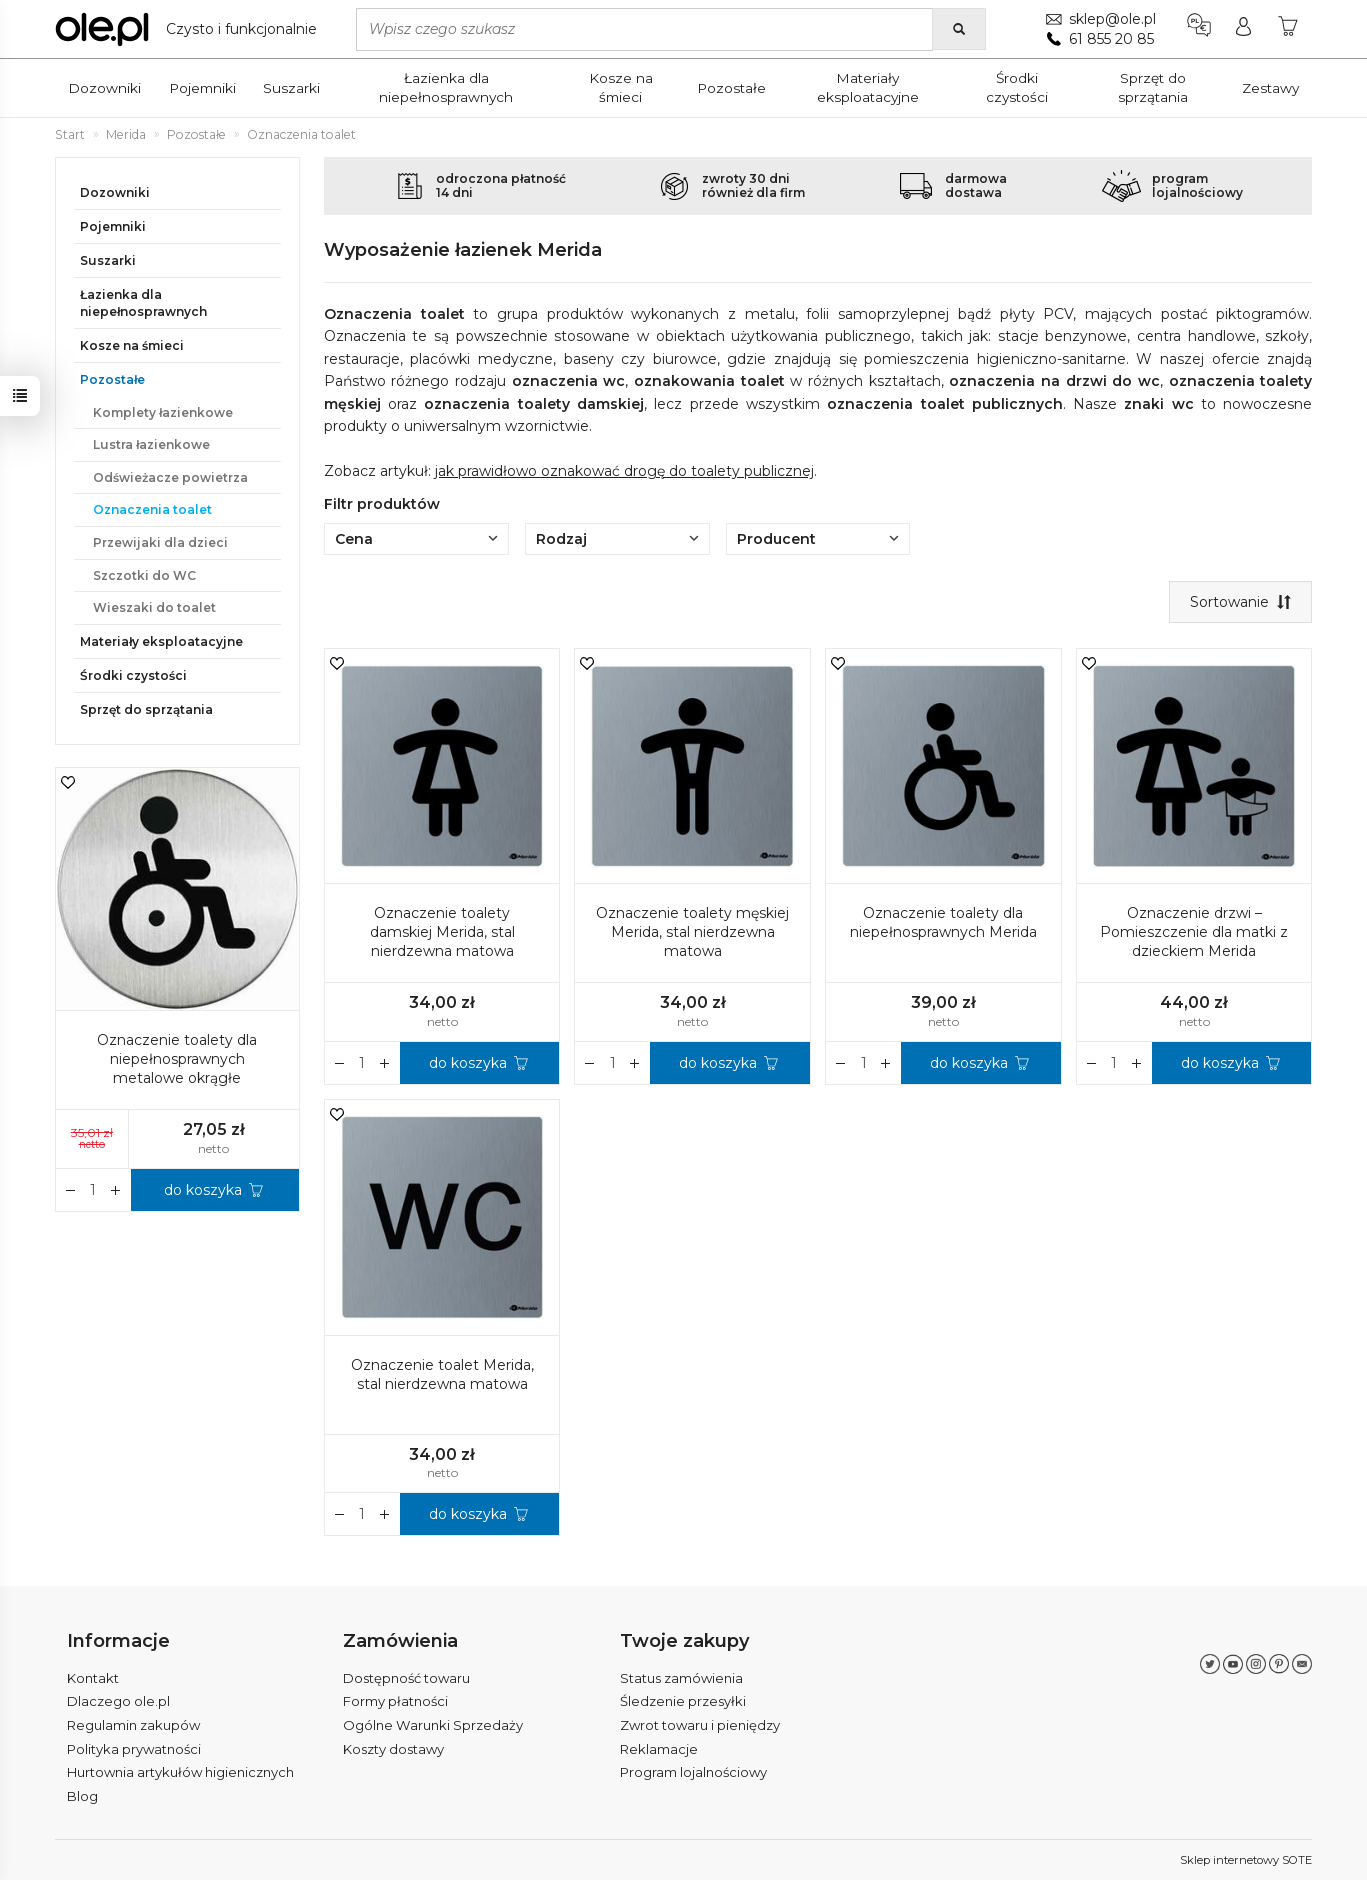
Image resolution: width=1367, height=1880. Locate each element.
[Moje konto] (1243, 29)
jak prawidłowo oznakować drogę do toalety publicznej (624, 471)
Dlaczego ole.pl (118, 1701)
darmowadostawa (976, 185)
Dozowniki (104, 88)
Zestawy (1270, 88)
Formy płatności (395, 1701)
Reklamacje (659, 1749)
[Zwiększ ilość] (340, 1063)
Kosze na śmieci (621, 87)
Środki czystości (1017, 87)
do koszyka (468, 1063)
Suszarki (291, 88)
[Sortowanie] (1240, 602)
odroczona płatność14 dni (501, 185)
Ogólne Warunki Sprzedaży (433, 1725)
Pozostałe (731, 88)
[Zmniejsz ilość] (385, 1063)
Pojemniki (202, 88)
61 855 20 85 (1111, 39)
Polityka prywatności (134, 1749)
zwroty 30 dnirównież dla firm (753, 185)
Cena (416, 539)
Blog (82, 1796)
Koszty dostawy (393, 1749)
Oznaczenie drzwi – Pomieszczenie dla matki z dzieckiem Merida (1194, 932)
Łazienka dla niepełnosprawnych (446, 87)
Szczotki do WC (144, 575)
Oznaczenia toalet (152, 509)
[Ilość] (362, 1063)
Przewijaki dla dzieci (160, 542)
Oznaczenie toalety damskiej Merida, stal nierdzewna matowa (442, 932)
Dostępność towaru (406, 1678)
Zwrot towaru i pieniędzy (700, 1725)
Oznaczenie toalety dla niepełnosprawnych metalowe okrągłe (177, 1059)
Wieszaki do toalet (154, 607)
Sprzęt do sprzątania (1153, 87)
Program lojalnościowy (693, 1772)
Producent (818, 539)
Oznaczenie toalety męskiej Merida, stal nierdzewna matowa (692, 932)
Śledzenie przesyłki (683, 1701)
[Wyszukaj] (959, 29)
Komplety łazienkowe (163, 412)
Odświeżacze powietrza (170, 477)
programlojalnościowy (1197, 185)
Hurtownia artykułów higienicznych (180, 1772)
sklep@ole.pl (1112, 19)
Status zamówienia (681, 1678)
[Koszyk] (1288, 29)
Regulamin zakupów (133, 1725)
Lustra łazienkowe (151, 444)
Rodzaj (617, 539)
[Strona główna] (191, 29)
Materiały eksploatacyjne (868, 87)
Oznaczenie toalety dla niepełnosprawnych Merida (943, 922)
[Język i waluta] (1199, 29)
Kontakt (93, 1678)
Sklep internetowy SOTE (1246, 1860)
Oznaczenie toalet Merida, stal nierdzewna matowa (442, 1374)
